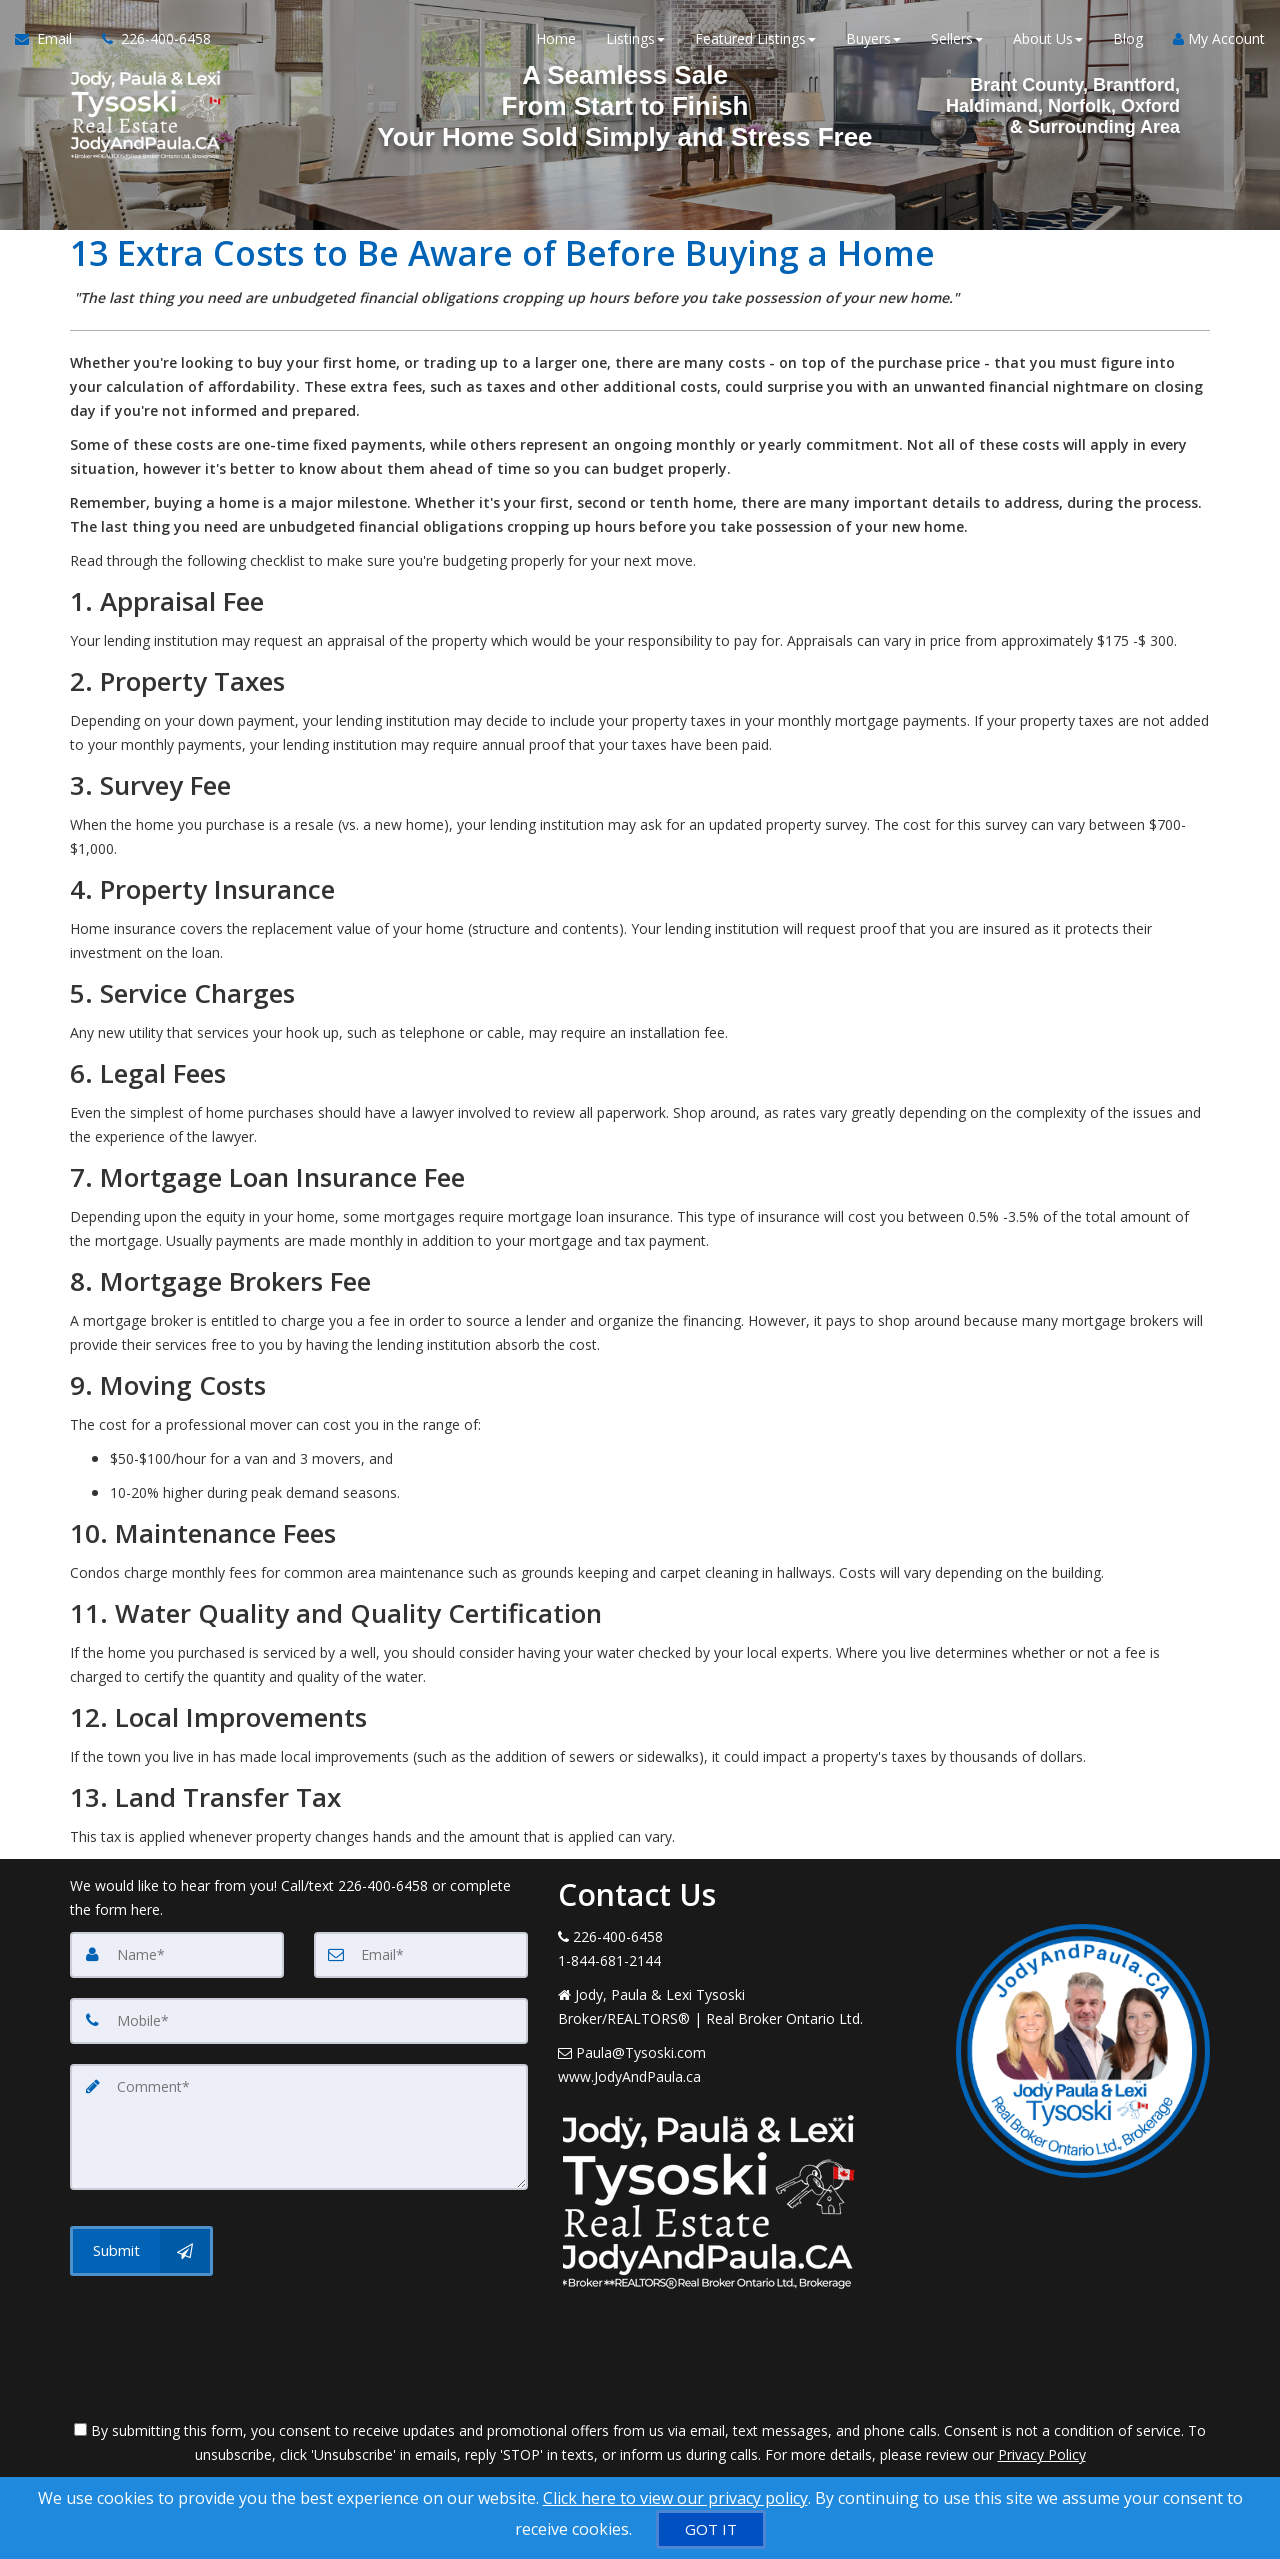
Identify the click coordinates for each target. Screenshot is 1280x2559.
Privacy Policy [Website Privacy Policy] (1042, 2454)
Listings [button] (635, 39)
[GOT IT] (711, 2529)
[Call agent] (149, 40)
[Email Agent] (51, 40)
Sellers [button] (957, 39)
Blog (1128, 39)
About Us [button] (1048, 39)
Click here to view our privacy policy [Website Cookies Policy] (675, 2498)
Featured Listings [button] (755, 39)
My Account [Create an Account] (1219, 39)
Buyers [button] (873, 39)
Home (556, 39)
